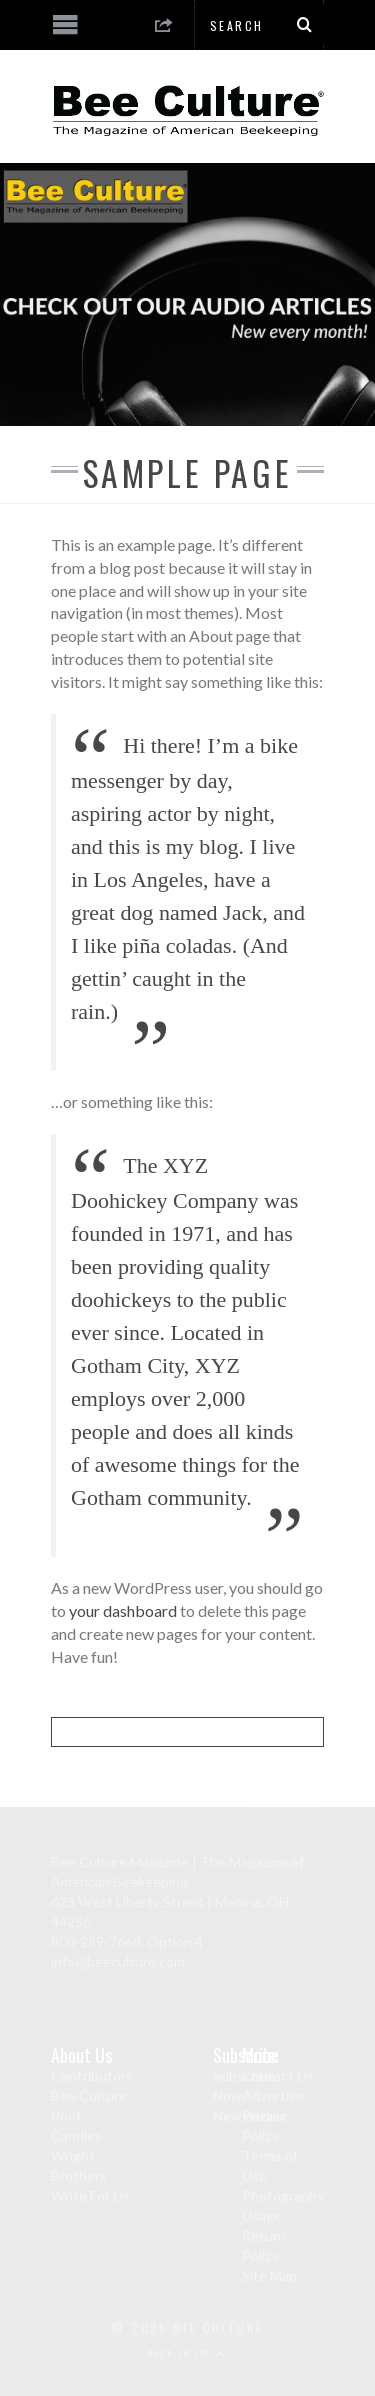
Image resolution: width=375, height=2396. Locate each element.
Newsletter (249, 2115)
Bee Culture (89, 2095)
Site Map (269, 2275)
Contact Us (278, 2075)
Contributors (92, 2075)
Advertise (273, 2095)
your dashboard (123, 1610)
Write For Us (90, 2195)
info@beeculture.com (118, 1961)
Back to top (187, 2353)
